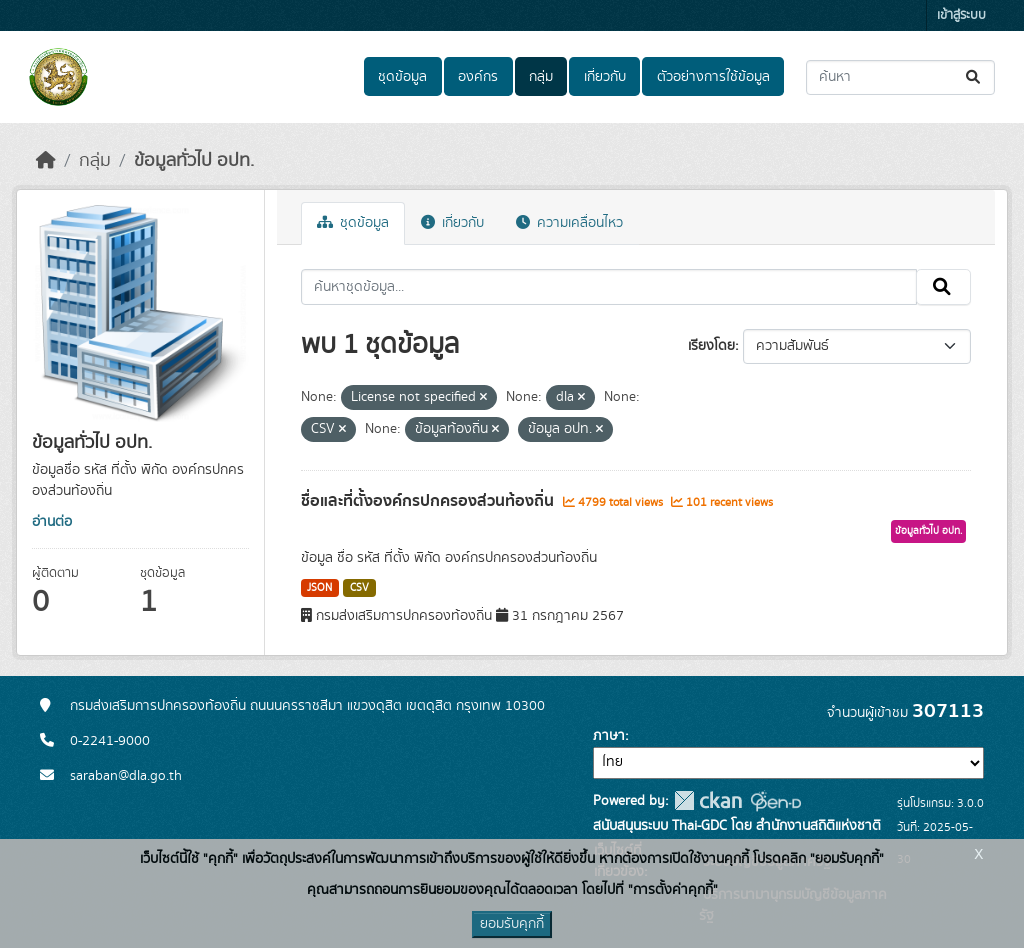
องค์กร (478, 77)
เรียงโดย (711, 346)
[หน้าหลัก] (46, 161)
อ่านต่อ (52, 522)
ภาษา (609, 736)
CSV (359, 588)
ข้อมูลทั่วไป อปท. (194, 161)
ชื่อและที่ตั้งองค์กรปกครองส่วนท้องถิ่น (429, 501)
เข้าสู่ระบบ (961, 15)
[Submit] (974, 77)
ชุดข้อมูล (402, 77)
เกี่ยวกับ (605, 77)
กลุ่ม (541, 77)
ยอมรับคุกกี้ (512, 924)
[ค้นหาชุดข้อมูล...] (900, 77)
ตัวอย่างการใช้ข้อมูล (713, 77)
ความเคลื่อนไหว (569, 223)
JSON (319, 588)
